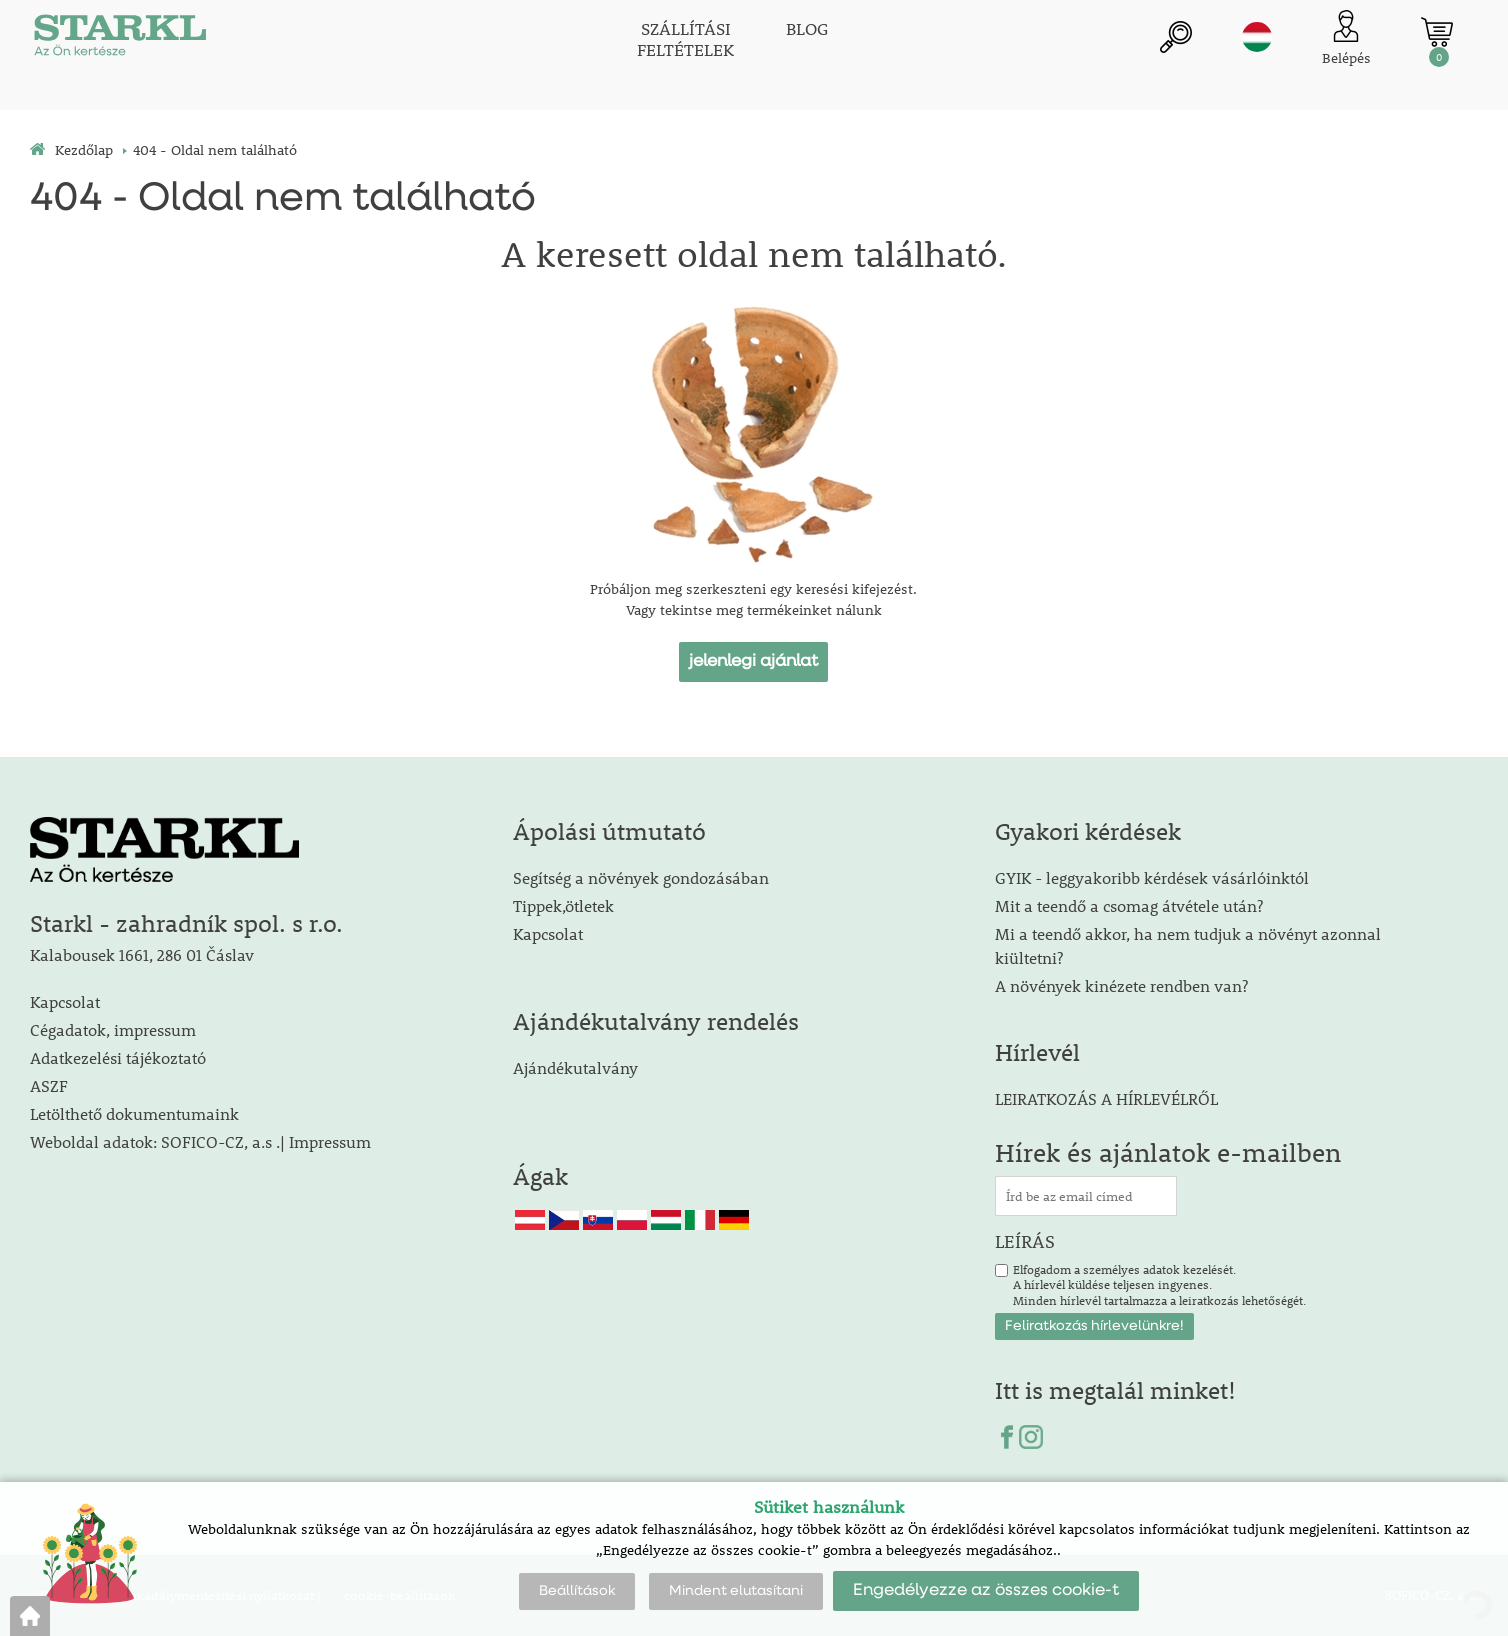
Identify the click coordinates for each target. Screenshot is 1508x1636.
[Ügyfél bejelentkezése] (1346, 39)
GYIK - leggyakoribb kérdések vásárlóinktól (1152, 877)
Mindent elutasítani (736, 1591)
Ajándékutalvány (575, 1067)
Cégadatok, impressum (113, 1029)
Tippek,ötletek (563, 905)
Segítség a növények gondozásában (641, 877)
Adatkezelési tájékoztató (118, 1057)
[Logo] (120, 40)
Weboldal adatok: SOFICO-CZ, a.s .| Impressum (200, 1141)
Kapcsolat (65, 1001)
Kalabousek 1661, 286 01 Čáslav (142, 954)
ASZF (49, 1085)
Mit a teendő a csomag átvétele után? (1129, 905)
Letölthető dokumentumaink (134, 1113)
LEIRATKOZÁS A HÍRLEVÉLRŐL (1106, 1098)
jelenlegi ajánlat (753, 661)
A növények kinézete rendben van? (1121, 985)
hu (1257, 37)
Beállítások (577, 1591)
